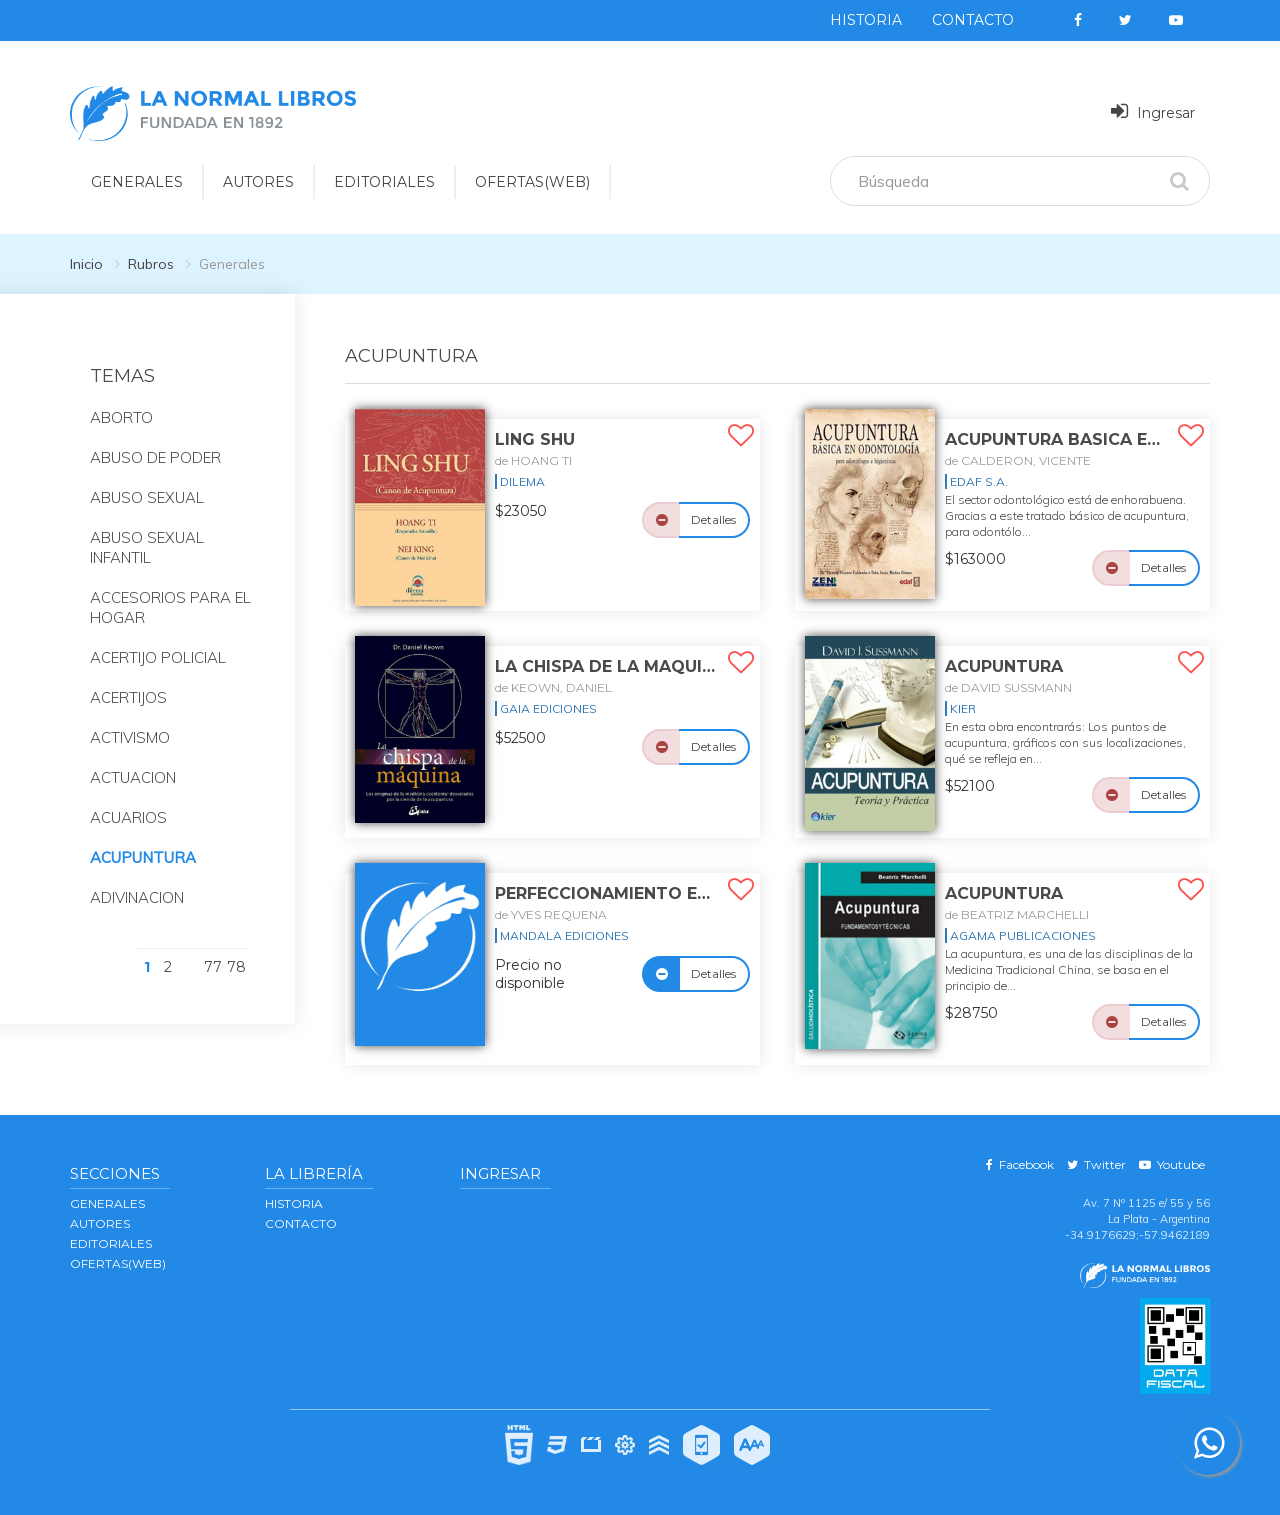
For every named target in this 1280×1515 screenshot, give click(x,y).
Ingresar (1153, 111)
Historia (866, 20)
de (533, 460)
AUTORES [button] (258, 182)
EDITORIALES (111, 1243)
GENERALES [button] (137, 182)
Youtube (1172, 1164)
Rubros (151, 264)
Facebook (1020, 1164)
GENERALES (107, 1203)
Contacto (973, 20)
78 (236, 967)
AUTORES (100, 1223)
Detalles (713, 519)
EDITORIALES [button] (384, 182)
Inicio (86, 264)
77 (213, 967)
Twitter (1096, 1164)
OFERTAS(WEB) (532, 182)
